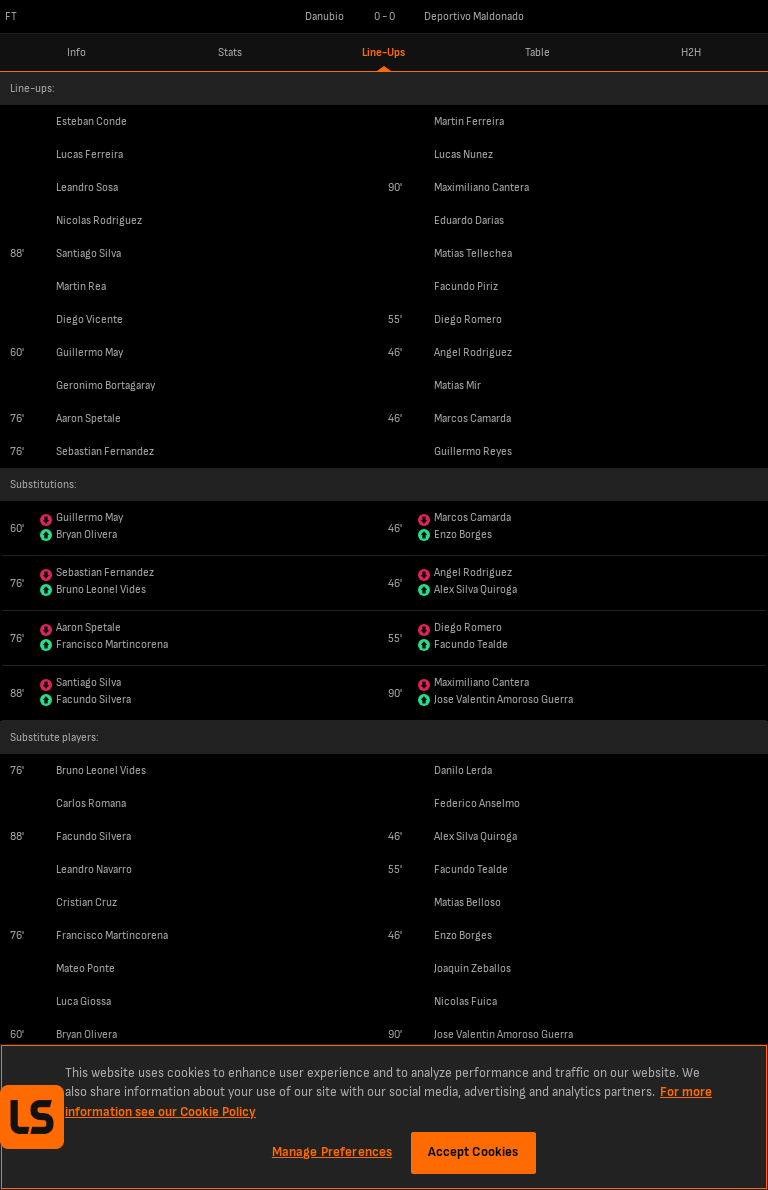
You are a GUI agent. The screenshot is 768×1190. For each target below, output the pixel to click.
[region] (384, 1117)
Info (76, 52)
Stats (230, 52)
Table (537, 52)
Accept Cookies (473, 1152)
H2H (691, 52)
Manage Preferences (332, 1152)
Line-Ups (383, 52)
